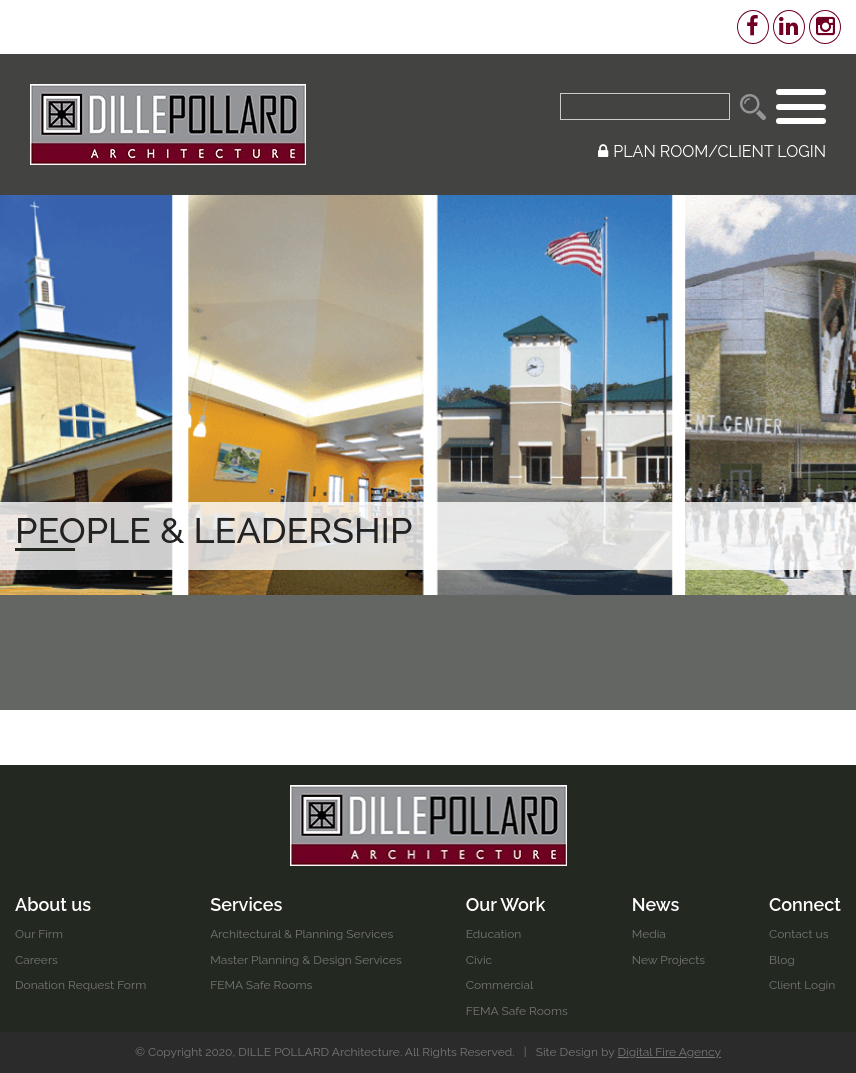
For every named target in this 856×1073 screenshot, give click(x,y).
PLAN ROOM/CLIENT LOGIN (712, 151)
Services (246, 904)
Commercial (500, 985)
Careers (36, 960)
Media (649, 934)
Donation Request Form (80, 985)
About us (53, 904)
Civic (479, 960)
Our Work (506, 904)
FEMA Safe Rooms (261, 985)
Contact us (798, 934)
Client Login (802, 985)
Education (494, 934)
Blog (782, 960)
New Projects (668, 960)
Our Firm (39, 934)
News (656, 904)
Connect (805, 904)
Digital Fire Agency (670, 1052)
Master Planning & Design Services (306, 960)
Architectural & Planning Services (301, 934)
